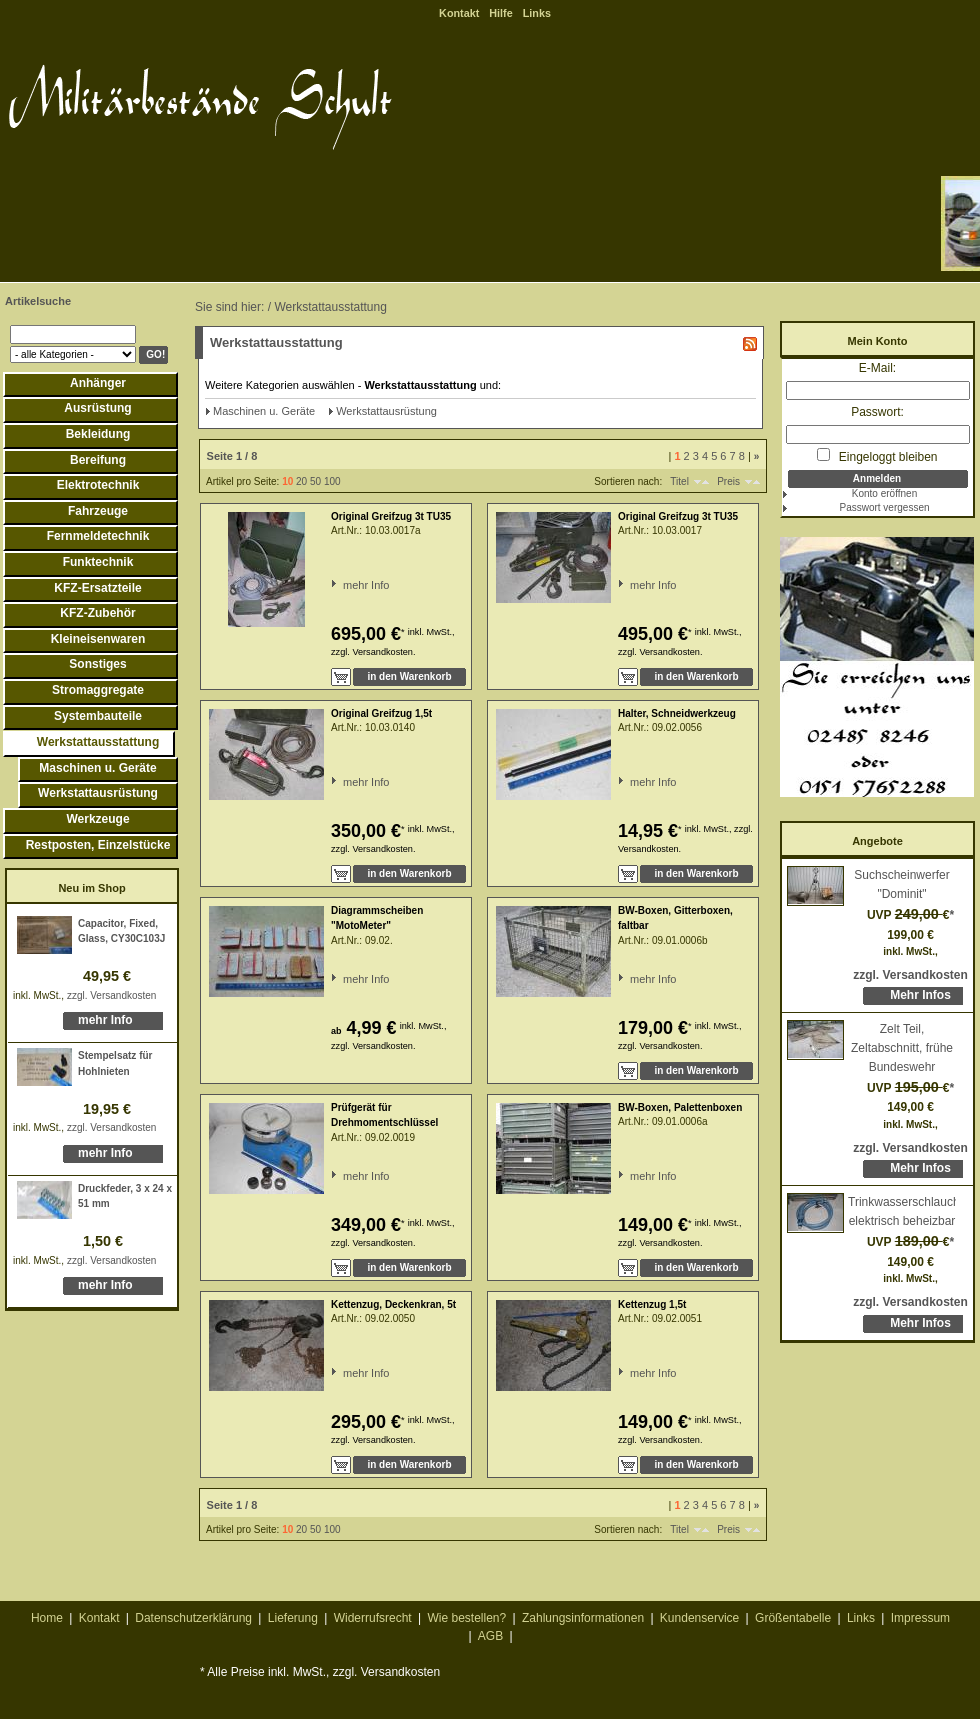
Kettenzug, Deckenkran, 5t (393, 1304)
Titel (679, 481)
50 (315, 481)
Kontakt (459, 13)
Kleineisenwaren (98, 639)
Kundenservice (699, 1618)
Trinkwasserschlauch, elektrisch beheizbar (902, 1211)
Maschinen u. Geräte (97, 768)
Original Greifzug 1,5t (381, 713)
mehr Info (105, 1020)
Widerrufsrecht (373, 1618)
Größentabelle (793, 1618)
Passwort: (877, 412)
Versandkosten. (383, 652)
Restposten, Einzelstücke (98, 845)
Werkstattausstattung (98, 742)
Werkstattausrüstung (98, 793)
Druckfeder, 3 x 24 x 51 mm (125, 1196)
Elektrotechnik (98, 485)
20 (301, 481)
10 (287, 481)
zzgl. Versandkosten (112, 995)
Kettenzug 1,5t (652, 1304)
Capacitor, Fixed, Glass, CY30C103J (121, 931)
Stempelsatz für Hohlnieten (115, 1063)
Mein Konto (878, 341)
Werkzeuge (97, 819)
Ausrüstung (97, 408)
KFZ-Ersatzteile (97, 588)
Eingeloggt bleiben (877, 456)
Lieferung (293, 1618)
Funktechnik (98, 562)
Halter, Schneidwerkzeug (677, 713)
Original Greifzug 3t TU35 (391, 516)
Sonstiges (97, 664)
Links (537, 13)
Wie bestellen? (466, 1618)
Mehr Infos (920, 995)
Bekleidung (98, 434)
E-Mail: (877, 368)
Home (47, 1618)
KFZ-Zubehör (97, 613)
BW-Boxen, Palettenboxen (680, 1107)
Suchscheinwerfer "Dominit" (901, 884)
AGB (490, 1636)
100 (332, 481)
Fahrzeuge (98, 511)
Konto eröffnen (884, 493)
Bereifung (98, 460)
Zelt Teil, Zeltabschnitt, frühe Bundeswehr (902, 1047)
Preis (728, 481)
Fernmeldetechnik (98, 536)
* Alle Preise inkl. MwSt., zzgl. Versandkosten (320, 1672)
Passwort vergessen (884, 507)
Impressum (920, 1618)
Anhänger (98, 383)
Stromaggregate (98, 690)
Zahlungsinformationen (583, 1618)
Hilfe (500, 13)
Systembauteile (98, 716)
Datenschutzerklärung (193, 1618)
